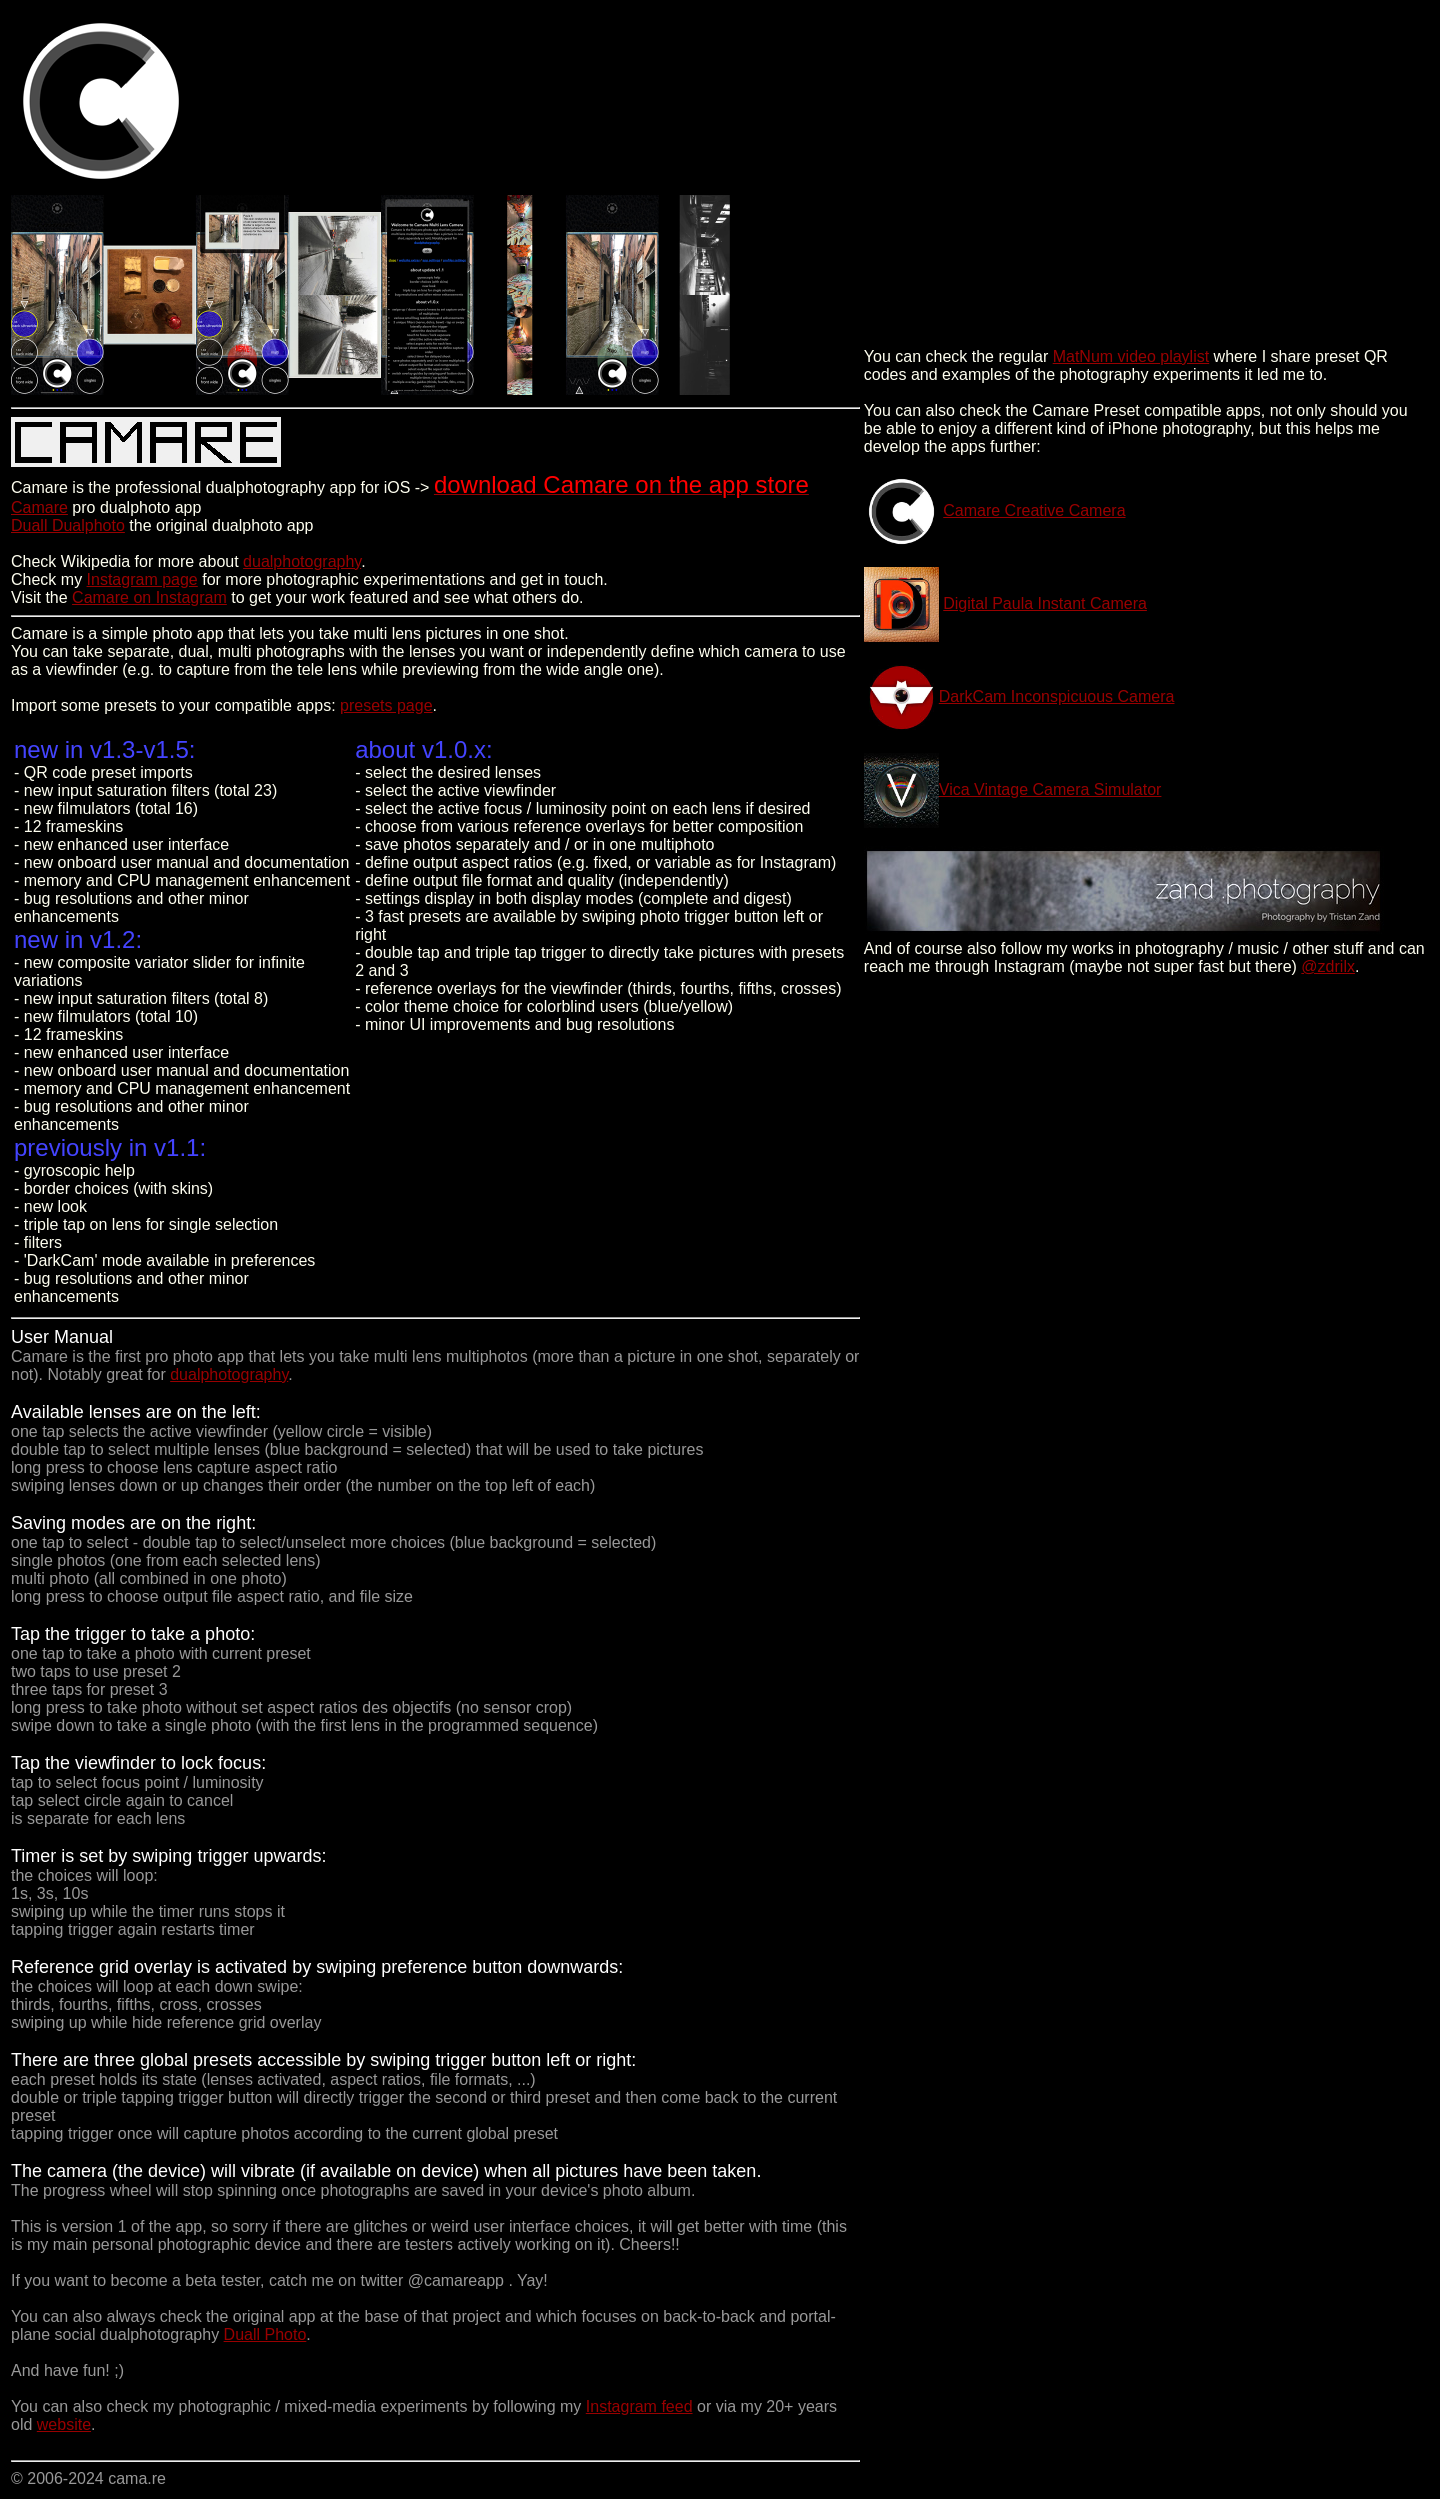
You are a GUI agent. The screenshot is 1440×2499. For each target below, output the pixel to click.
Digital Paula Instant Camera (1045, 603)
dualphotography (302, 561)
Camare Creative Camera (1034, 510)
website (64, 2424)
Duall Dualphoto (68, 525)
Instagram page (142, 579)
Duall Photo (265, 2334)
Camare (39, 507)
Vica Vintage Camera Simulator (1050, 789)
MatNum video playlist (1131, 356)
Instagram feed (639, 2406)
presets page (386, 705)
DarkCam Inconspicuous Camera (1057, 696)
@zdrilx (1328, 966)
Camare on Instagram (149, 597)
